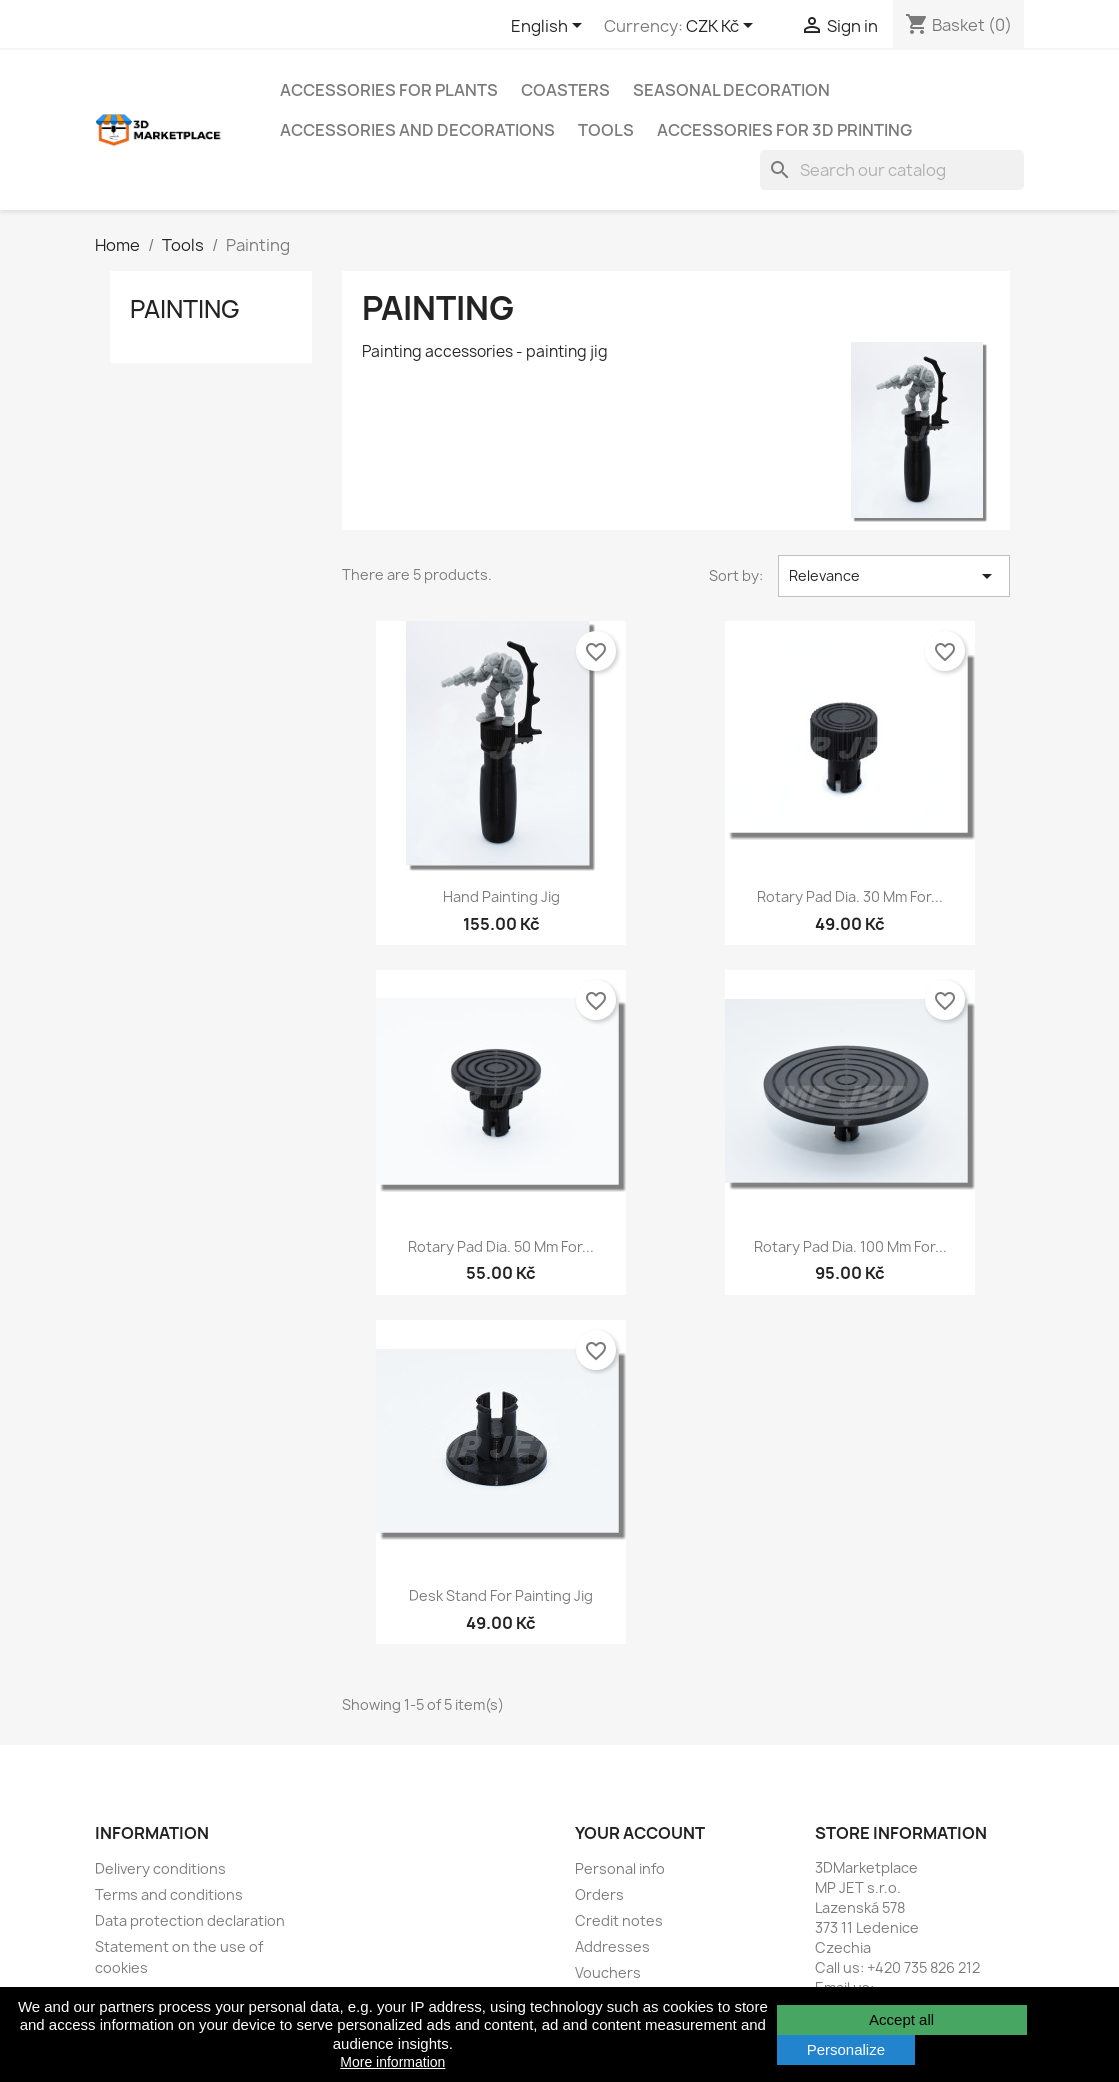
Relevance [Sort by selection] (894, 576)
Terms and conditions (169, 1894)
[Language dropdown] (550, 27)
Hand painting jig (501, 896)
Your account (640, 1833)
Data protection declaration (190, 1920)
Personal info (620, 1868)
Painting (185, 309)
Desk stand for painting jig (501, 1595)
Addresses (612, 1946)
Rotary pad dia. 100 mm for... (850, 1246)
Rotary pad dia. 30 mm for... (850, 896)
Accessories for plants (389, 90)
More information (392, 2062)
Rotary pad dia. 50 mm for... (501, 1246)
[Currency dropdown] (723, 27)
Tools (606, 130)
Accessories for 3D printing (784, 130)
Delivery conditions (160, 1868)
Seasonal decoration (731, 90)
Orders (599, 1894)
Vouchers (608, 1972)
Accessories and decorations (417, 130)
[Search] (892, 170)
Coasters (565, 90)
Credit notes (619, 1920)
